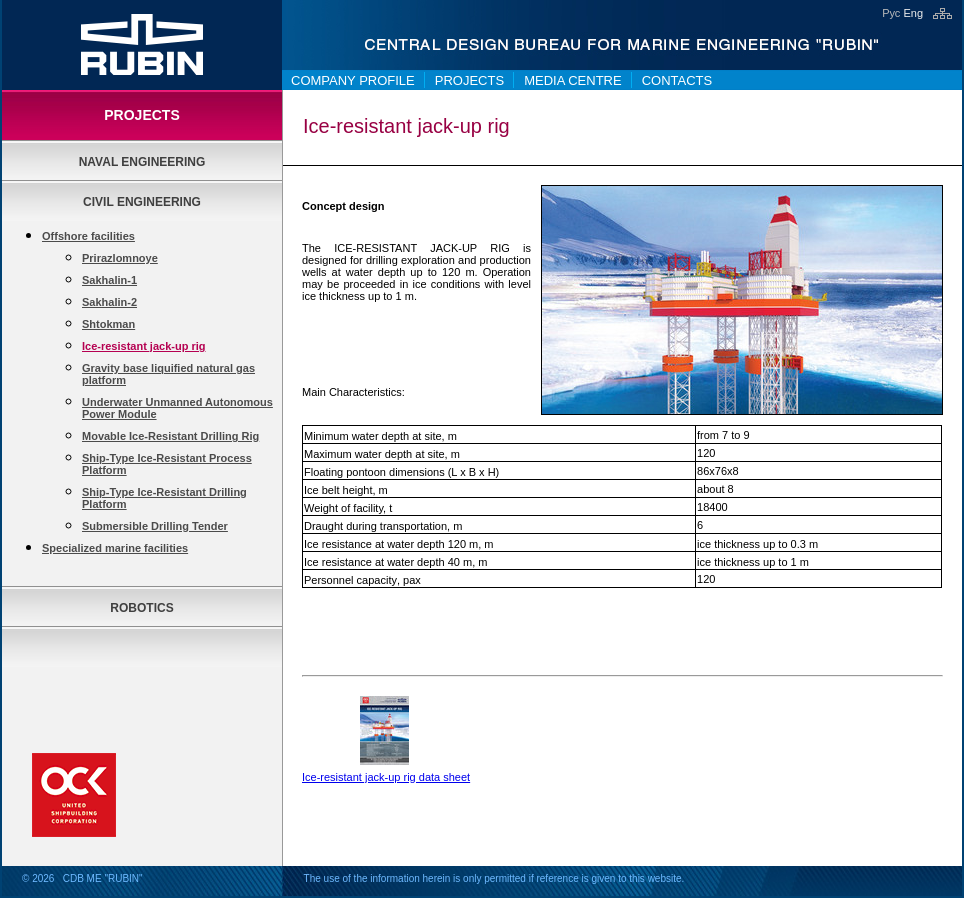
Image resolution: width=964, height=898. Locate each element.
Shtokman (108, 324)
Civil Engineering (142, 202)
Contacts (677, 80)
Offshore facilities (88, 236)
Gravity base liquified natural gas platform (168, 374)
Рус (891, 13)
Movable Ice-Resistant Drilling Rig (170, 436)
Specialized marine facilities (115, 548)
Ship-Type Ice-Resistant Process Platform (167, 464)
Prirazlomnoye (120, 258)
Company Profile (353, 80)
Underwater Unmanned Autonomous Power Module (177, 408)
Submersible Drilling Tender (155, 526)
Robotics (141, 608)
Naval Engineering (142, 162)
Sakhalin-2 (109, 302)
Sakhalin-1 (109, 280)
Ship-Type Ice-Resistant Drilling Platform (164, 498)
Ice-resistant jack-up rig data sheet (386, 777)
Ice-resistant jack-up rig (144, 346)
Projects (469, 80)
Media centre (573, 80)
